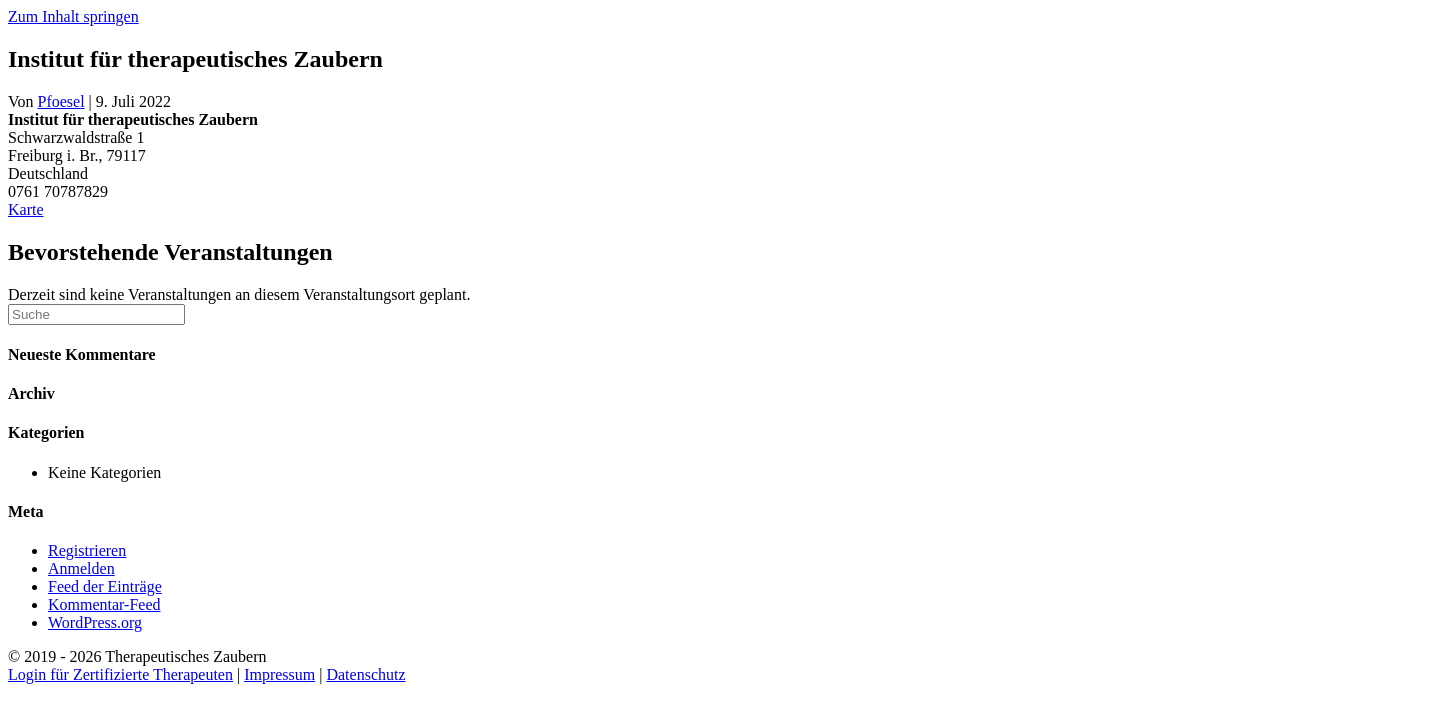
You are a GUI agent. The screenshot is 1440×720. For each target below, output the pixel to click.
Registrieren (87, 550)
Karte (26, 209)
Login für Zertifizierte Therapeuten (120, 674)
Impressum (279, 674)
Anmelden (81, 568)
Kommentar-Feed (104, 604)
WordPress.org (95, 622)
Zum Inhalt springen (73, 16)
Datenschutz (365, 674)
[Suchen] (96, 314)
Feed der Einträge (105, 586)
